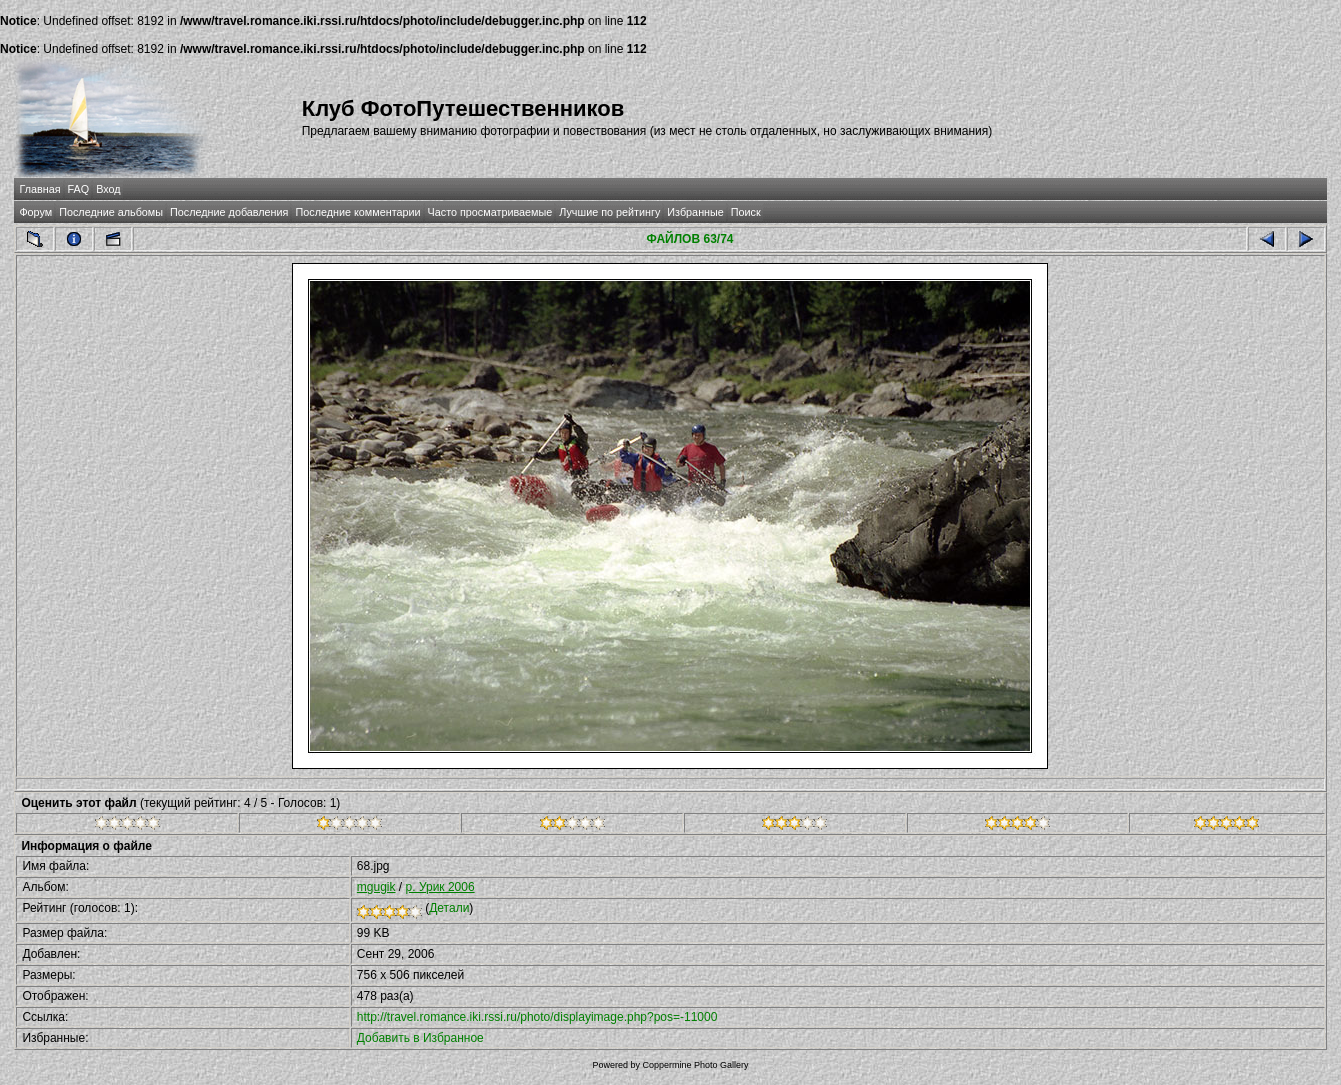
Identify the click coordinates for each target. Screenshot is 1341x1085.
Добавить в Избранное (420, 1038)
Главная (39, 189)
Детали (449, 908)
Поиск (746, 212)
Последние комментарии (357, 212)
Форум (35, 212)
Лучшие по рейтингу (609, 212)
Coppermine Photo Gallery (695, 1065)
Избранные (695, 212)
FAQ (79, 189)
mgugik (376, 887)
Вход (108, 189)
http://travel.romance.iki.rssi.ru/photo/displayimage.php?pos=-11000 (537, 1017)
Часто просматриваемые (490, 212)
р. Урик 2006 (440, 887)
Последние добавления (229, 212)
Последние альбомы (111, 212)
